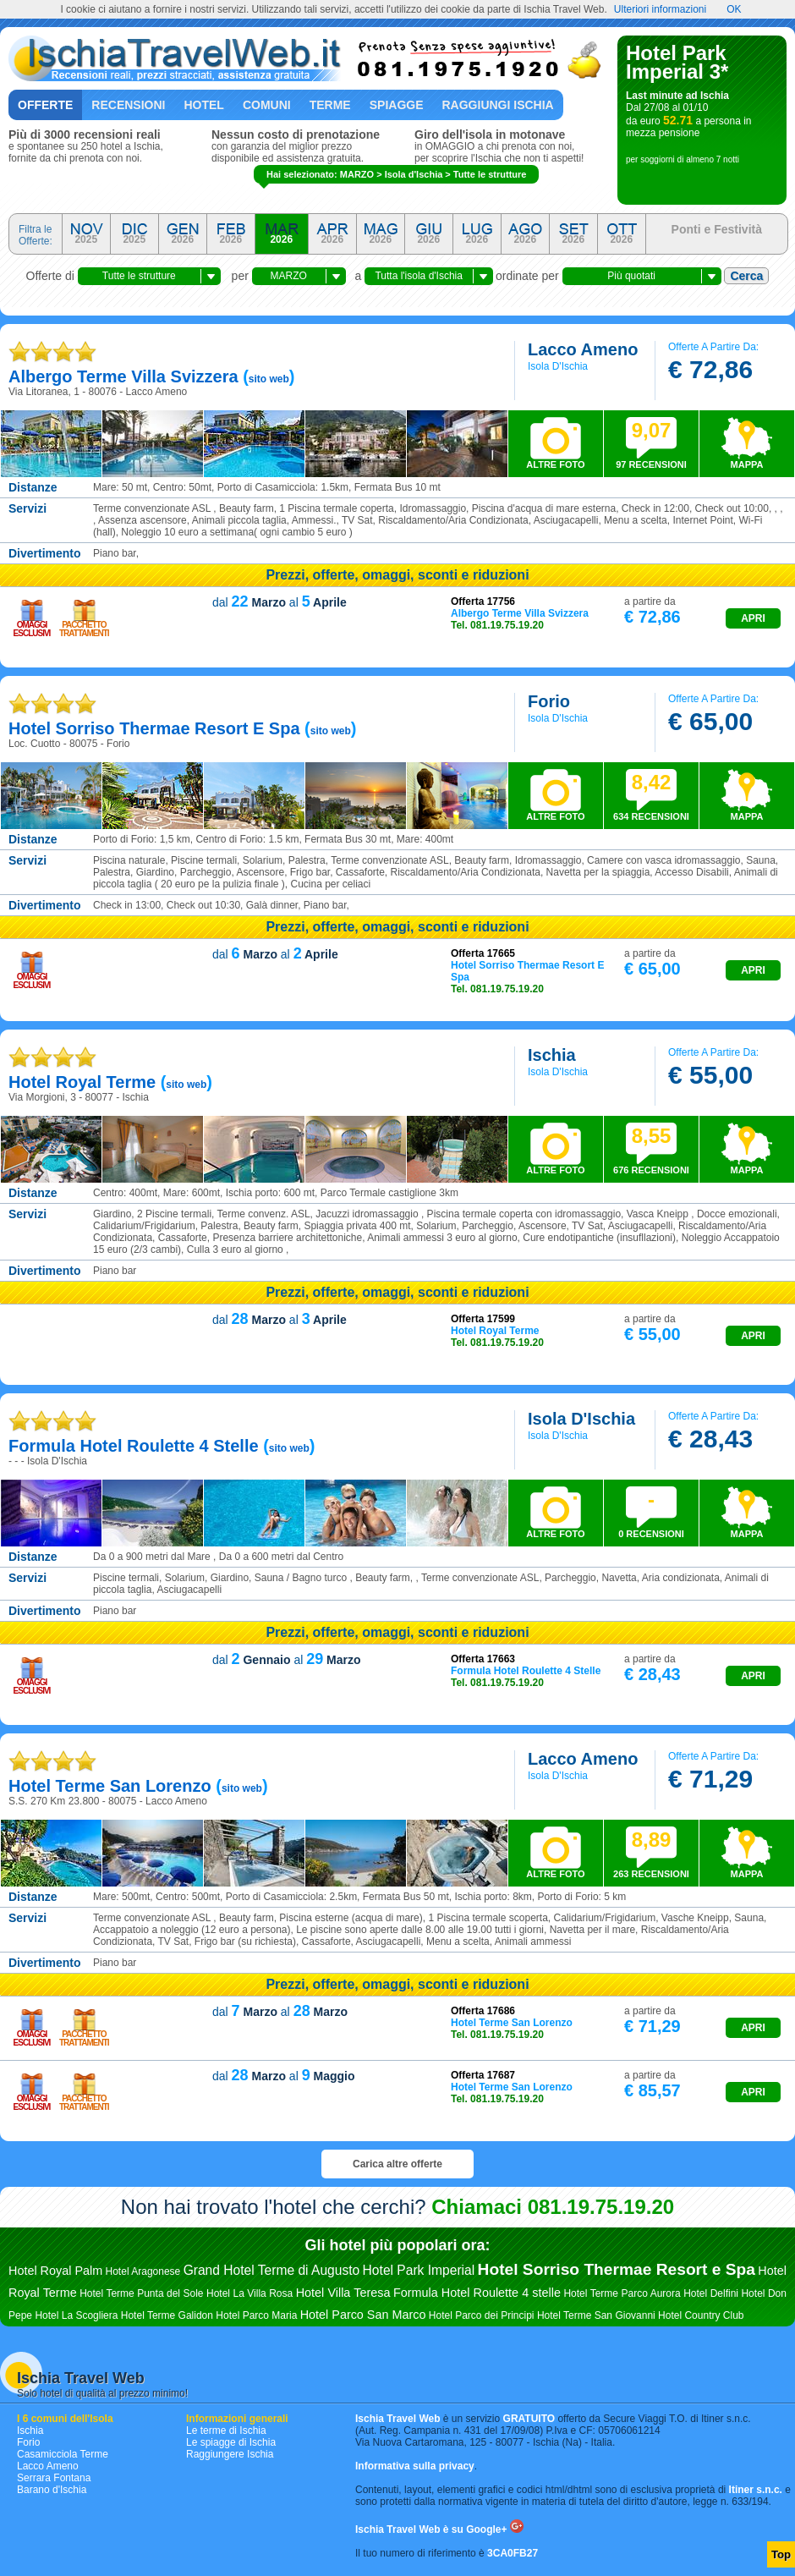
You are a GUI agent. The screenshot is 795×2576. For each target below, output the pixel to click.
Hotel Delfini (710, 2293)
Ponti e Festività (717, 229)
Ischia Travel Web (81, 2378)
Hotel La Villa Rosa (249, 2293)
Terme (330, 105)
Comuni (267, 105)
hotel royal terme (82, 1082)
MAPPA (747, 464)
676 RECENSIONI (651, 1149)
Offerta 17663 (483, 1659)
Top (781, 2554)
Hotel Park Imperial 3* (677, 62)
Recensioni (128, 105)
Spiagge (397, 105)
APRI (753, 618)
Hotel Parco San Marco (363, 2314)
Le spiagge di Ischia (231, 2442)
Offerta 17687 (483, 2075)
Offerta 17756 (483, 601)
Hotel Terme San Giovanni (596, 2315)
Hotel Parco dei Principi (482, 2315)
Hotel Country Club (700, 2315)
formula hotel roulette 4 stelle (133, 1445)
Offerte (45, 105)
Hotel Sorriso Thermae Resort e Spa (616, 2269)
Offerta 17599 (483, 1319)
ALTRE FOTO (555, 464)
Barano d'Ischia (51, 2490)
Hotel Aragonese (143, 2271)
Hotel (203, 105)
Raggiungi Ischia (498, 105)
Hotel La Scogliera (76, 2315)
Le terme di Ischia (226, 2430)
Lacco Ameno (48, 2466)
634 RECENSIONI (651, 796)
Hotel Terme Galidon (167, 2315)
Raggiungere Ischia (229, 2454)
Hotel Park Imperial (419, 2270)
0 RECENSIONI (651, 1513)
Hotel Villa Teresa (343, 2292)
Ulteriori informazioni (660, 9)
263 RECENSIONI (651, 1853)
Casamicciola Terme (62, 2454)
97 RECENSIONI (651, 444)
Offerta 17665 (483, 953)
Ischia (30, 2430)
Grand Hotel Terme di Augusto (272, 2270)
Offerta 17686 (483, 2011)
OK (733, 9)
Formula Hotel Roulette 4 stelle (477, 2292)
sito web (269, 379)
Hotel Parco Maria (256, 2315)
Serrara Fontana (53, 2478)
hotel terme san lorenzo (109, 1786)
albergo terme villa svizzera (123, 376)
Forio (28, 2442)
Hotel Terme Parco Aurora (621, 2293)
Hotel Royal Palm (55, 2270)
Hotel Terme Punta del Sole (141, 2293)
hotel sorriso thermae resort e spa (154, 728)
